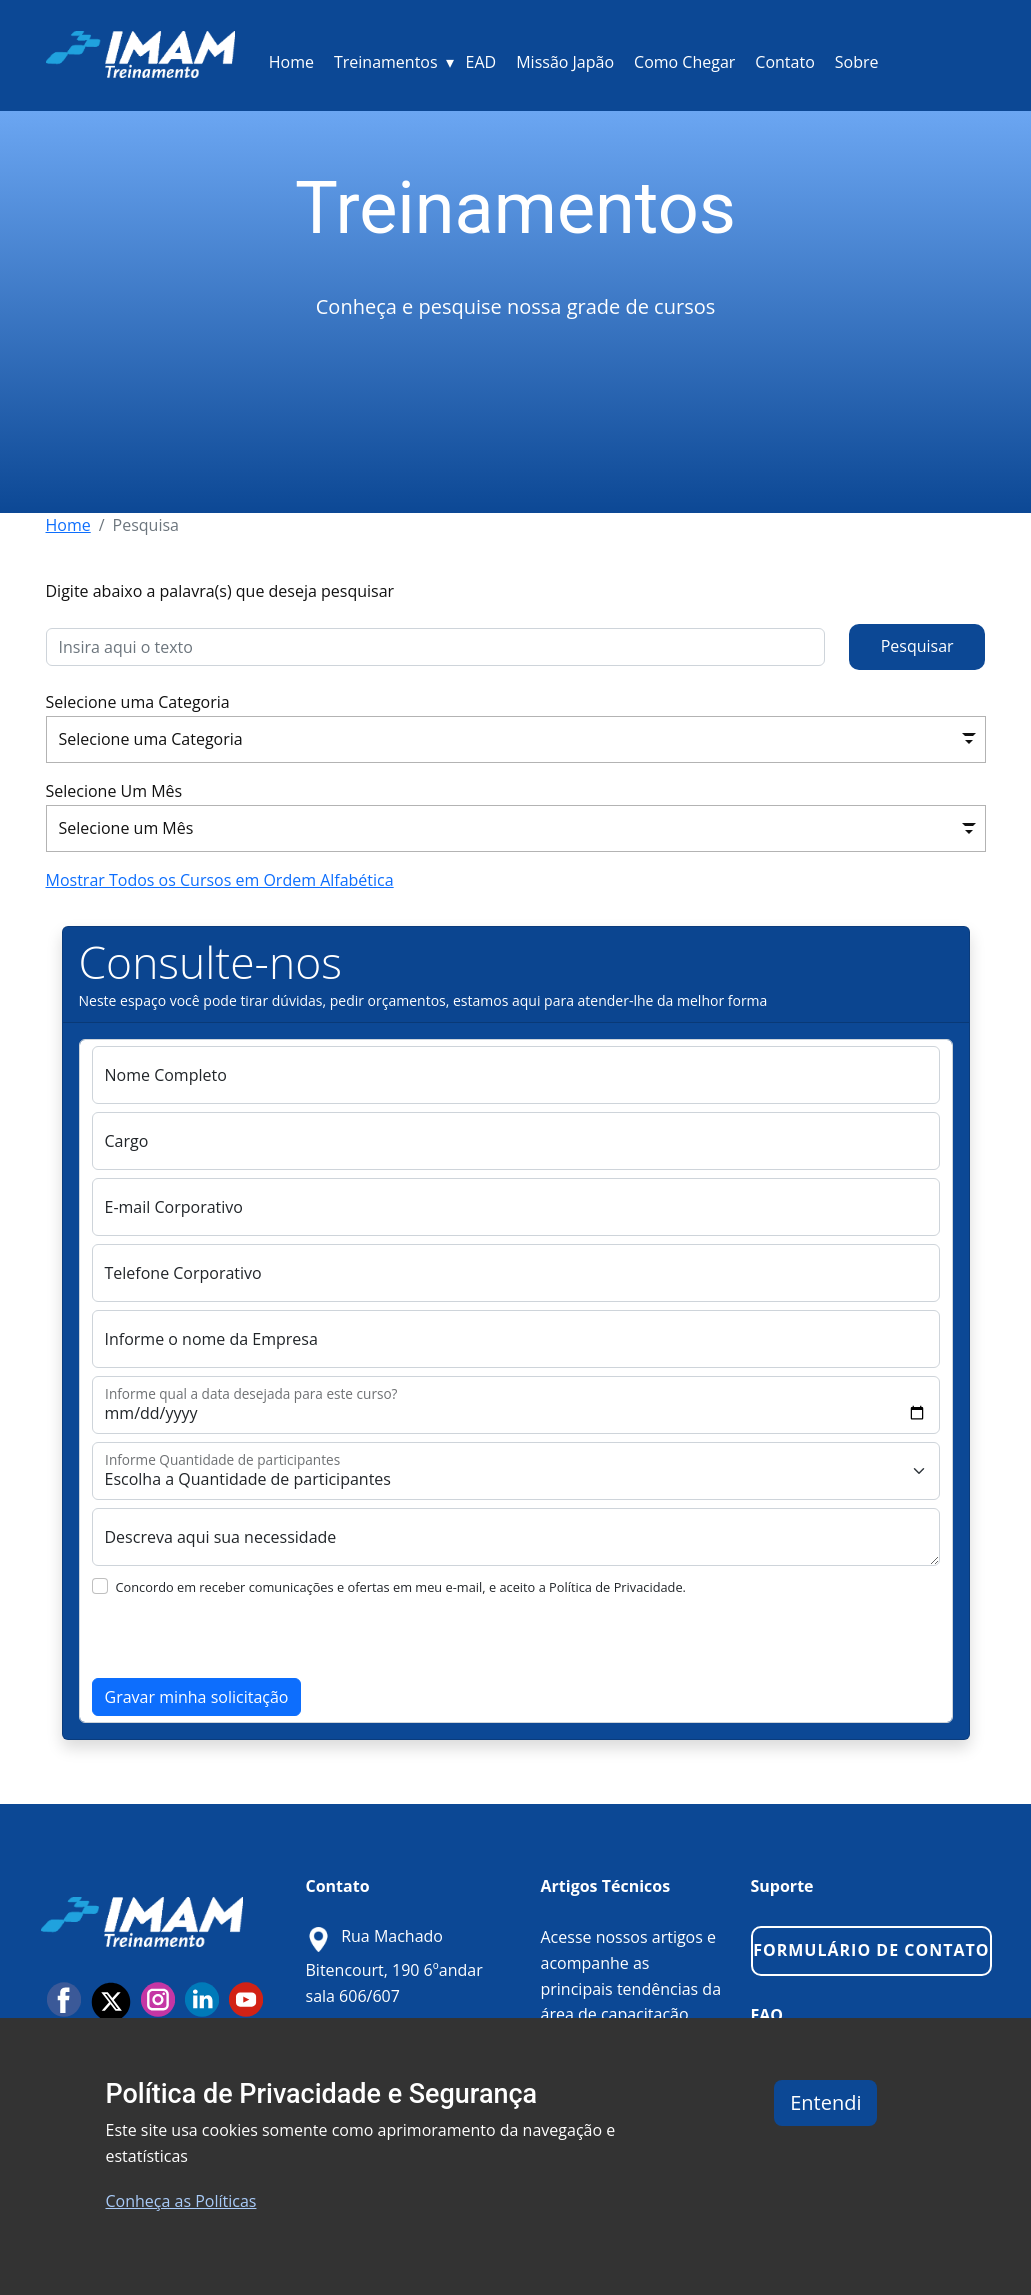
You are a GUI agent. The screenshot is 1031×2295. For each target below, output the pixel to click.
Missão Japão (565, 62)
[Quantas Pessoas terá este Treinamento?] (516, 1471)
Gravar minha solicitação (197, 1697)
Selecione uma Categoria (138, 702)
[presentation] (244, 1639)
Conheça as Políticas (181, 2201)
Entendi (825, 2102)
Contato (784, 62)
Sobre (857, 62)
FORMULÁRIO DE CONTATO (871, 1950)
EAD (481, 62)
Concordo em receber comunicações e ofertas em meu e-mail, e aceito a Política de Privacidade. (401, 1587)
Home (291, 62)
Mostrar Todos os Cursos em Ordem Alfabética (220, 880)
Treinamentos (386, 62)
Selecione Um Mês (114, 791)
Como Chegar (684, 62)
